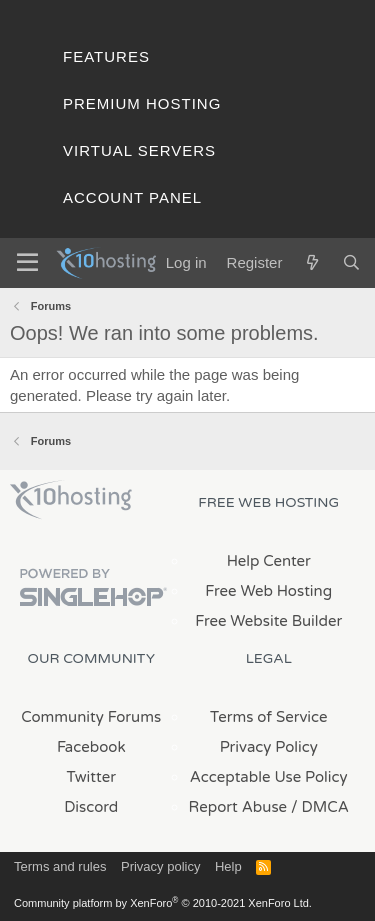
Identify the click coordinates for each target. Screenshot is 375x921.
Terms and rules (60, 866)
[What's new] (311, 262)
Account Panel (132, 197)
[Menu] (27, 263)
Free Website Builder (268, 621)
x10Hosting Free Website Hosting (71, 500)
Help (228, 866)
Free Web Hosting (268, 591)
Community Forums (91, 717)
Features (106, 56)
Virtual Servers (139, 150)
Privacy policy (160, 866)
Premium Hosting (142, 103)
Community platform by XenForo (163, 903)
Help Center (269, 561)
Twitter (91, 777)
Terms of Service (269, 717)
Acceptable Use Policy (269, 777)
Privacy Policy (269, 747)
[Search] (351, 262)
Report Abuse (238, 807)
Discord (91, 807)
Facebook (91, 747)
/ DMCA (320, 807)
